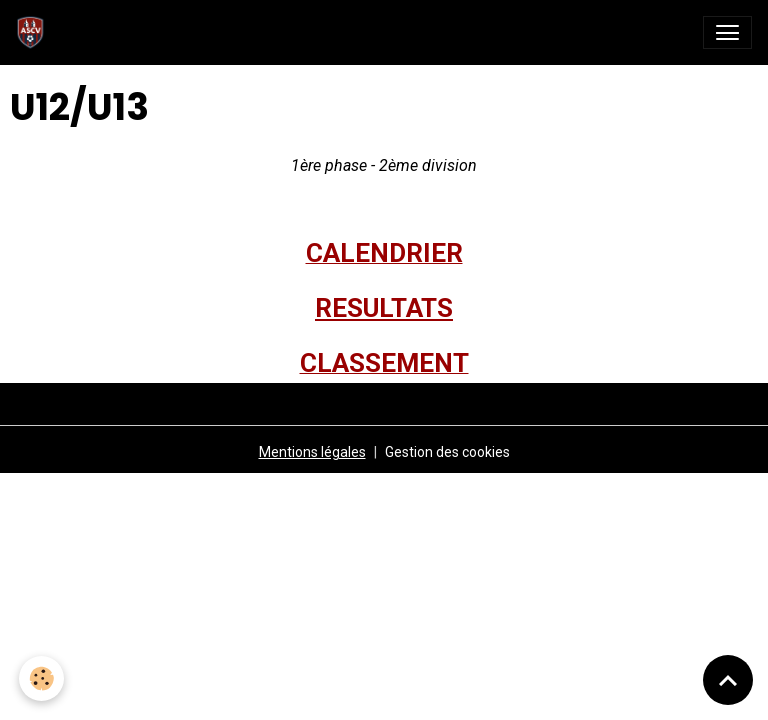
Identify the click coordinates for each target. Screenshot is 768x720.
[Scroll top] (728, 680)
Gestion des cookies (447, 452)
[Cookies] (42, 678)
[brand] (34, 32)
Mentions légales (312, 452)
